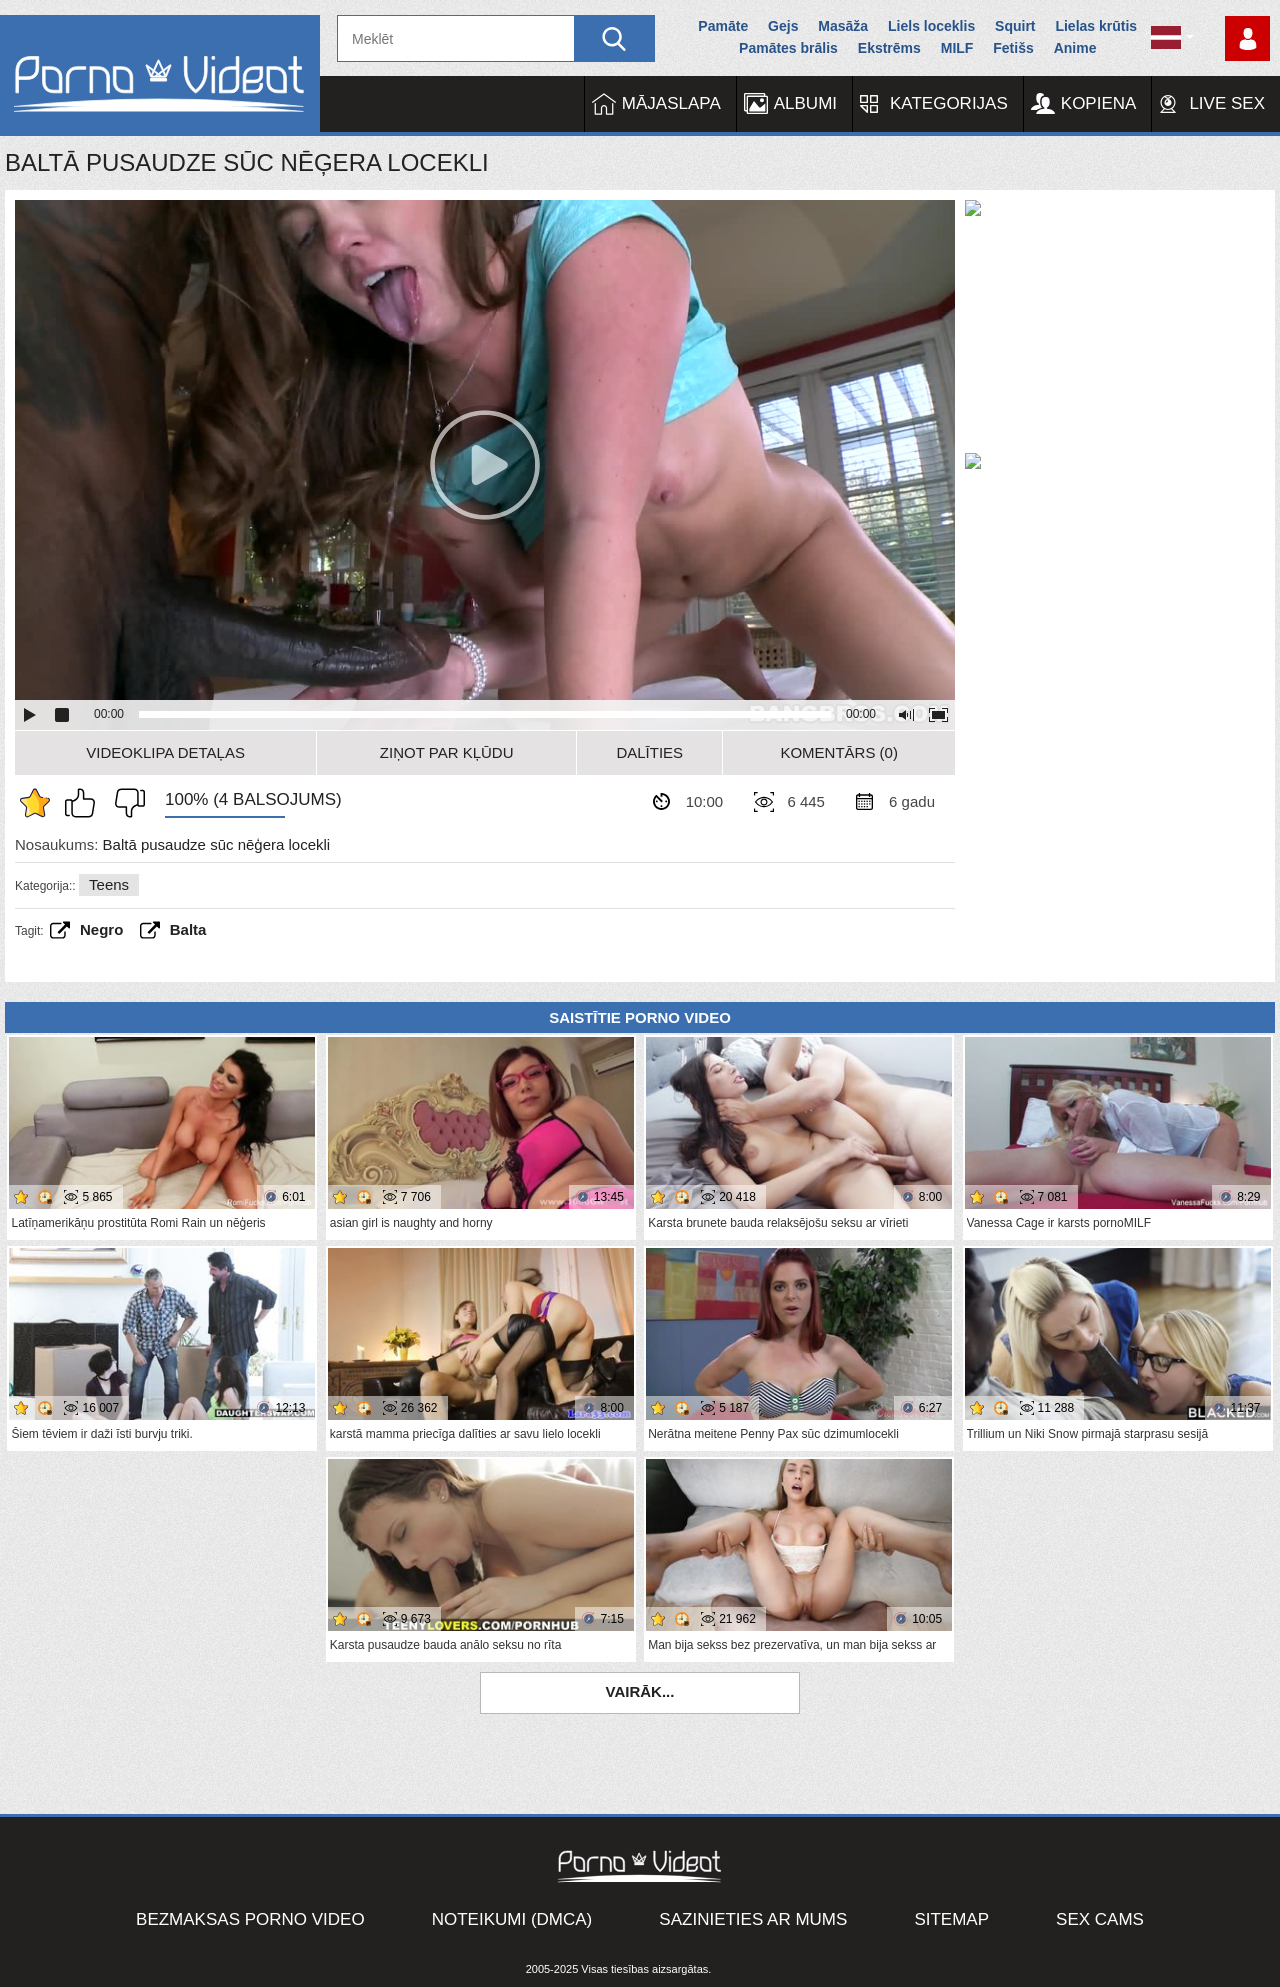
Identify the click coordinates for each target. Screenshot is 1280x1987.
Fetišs (1013, 48)
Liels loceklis (931, 26)
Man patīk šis (85, 803)
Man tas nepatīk (125, 803)
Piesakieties (1247, 38)
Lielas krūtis (1096, 26)
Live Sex (1227, 103)
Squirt (1015, 26)
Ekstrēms (889, 48)
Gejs (783, 26)
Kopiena (1099, 103)
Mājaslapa (671, 103)
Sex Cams (1100, 1919)
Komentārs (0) (839, 752)
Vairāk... (640, 1691)
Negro (101, 929)
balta (188, 929)
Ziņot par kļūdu (447, 752)
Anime (1075, 48)
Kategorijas (949, 103)
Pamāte (723, 26)
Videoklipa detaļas (165, 752)
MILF (957, 48)
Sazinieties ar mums (753, 1919)
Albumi (805, 103)
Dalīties (649, 752)
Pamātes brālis (788, 48)
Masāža (843, 26)
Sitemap (951, 1919)
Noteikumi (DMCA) (512, 1919)
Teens (109, 884)
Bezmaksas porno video (250, 1919)
